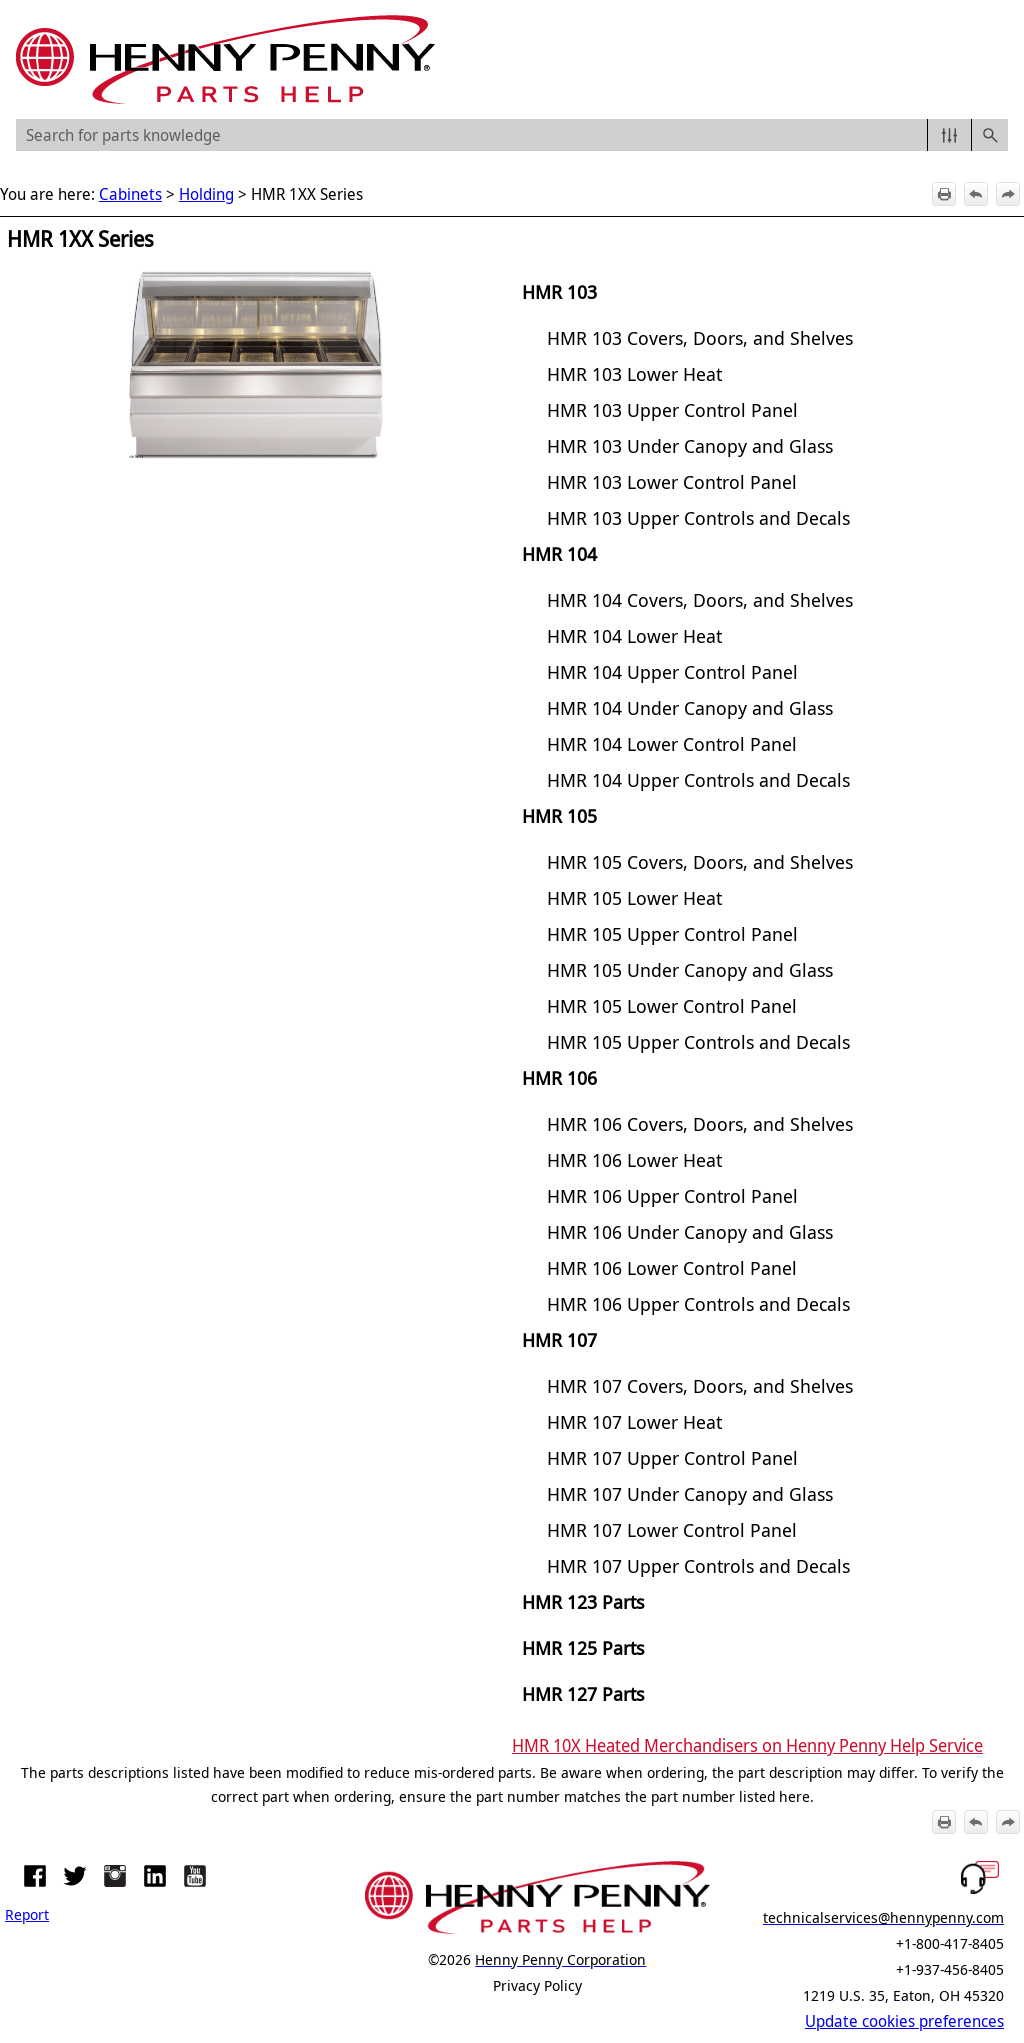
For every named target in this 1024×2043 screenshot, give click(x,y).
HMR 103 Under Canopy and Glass (690, 445)
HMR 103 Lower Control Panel (672, 481)
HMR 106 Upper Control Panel (672, 1195)
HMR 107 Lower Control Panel (672, 1529)
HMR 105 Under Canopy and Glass (690, 969)
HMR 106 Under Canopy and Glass (690, 1231)
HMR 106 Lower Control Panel (672, 1267)
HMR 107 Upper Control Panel (672, 1457)
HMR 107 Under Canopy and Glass (690, 1493)
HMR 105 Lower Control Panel (672, 1005)
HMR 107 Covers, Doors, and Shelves (700, 1385)
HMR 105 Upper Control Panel (672, 933)
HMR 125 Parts (583, 1647)
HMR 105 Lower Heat (634, 897)
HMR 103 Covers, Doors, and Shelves (700, 337)
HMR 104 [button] (559, 553)
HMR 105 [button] (559, 815)
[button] (949, 135)
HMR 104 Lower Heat (634, 635)
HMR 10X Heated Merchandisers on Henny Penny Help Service (747, 1745)
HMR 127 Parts (583, 1693)
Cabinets (130, 194)
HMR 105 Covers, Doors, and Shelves (700, 861)
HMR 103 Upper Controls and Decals (698, 517)
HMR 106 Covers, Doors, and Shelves (700, 1123)
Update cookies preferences (904, 2021)
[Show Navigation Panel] (997, 60)
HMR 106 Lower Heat (634, 1159)
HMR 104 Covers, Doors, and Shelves (700, 599)
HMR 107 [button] (559, 1339)
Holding (206, 194)
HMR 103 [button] (559, 291)
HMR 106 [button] (559, 1077)
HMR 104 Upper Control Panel (672, 671)
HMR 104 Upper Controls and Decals (698, 779)
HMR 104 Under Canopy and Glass (690, 707)
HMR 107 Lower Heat (634, 1421)
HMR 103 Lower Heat (634, 373)
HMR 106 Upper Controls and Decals (698, 1303)
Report (27, 1914)
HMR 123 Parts (583, 1601)
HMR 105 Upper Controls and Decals (698, 1041)
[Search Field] (512, 135)
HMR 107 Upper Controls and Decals (698, 1565)
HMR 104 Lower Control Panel (672, 743)
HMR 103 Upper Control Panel (672, 409)
